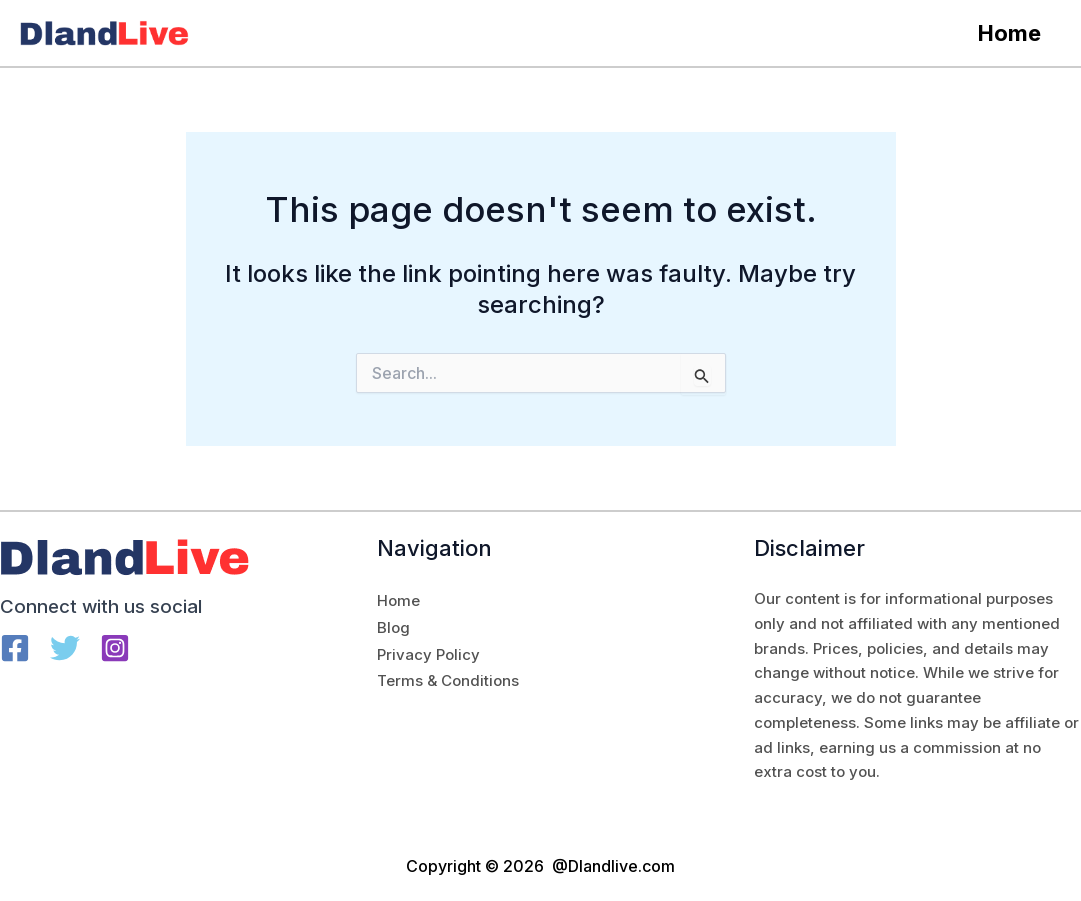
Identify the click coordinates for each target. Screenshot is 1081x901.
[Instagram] (115, 648)
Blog (393, 627)
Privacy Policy (428, 654)
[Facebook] (15, 648)
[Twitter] (65, 648)
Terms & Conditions (448, 680)
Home (1007, 33)
